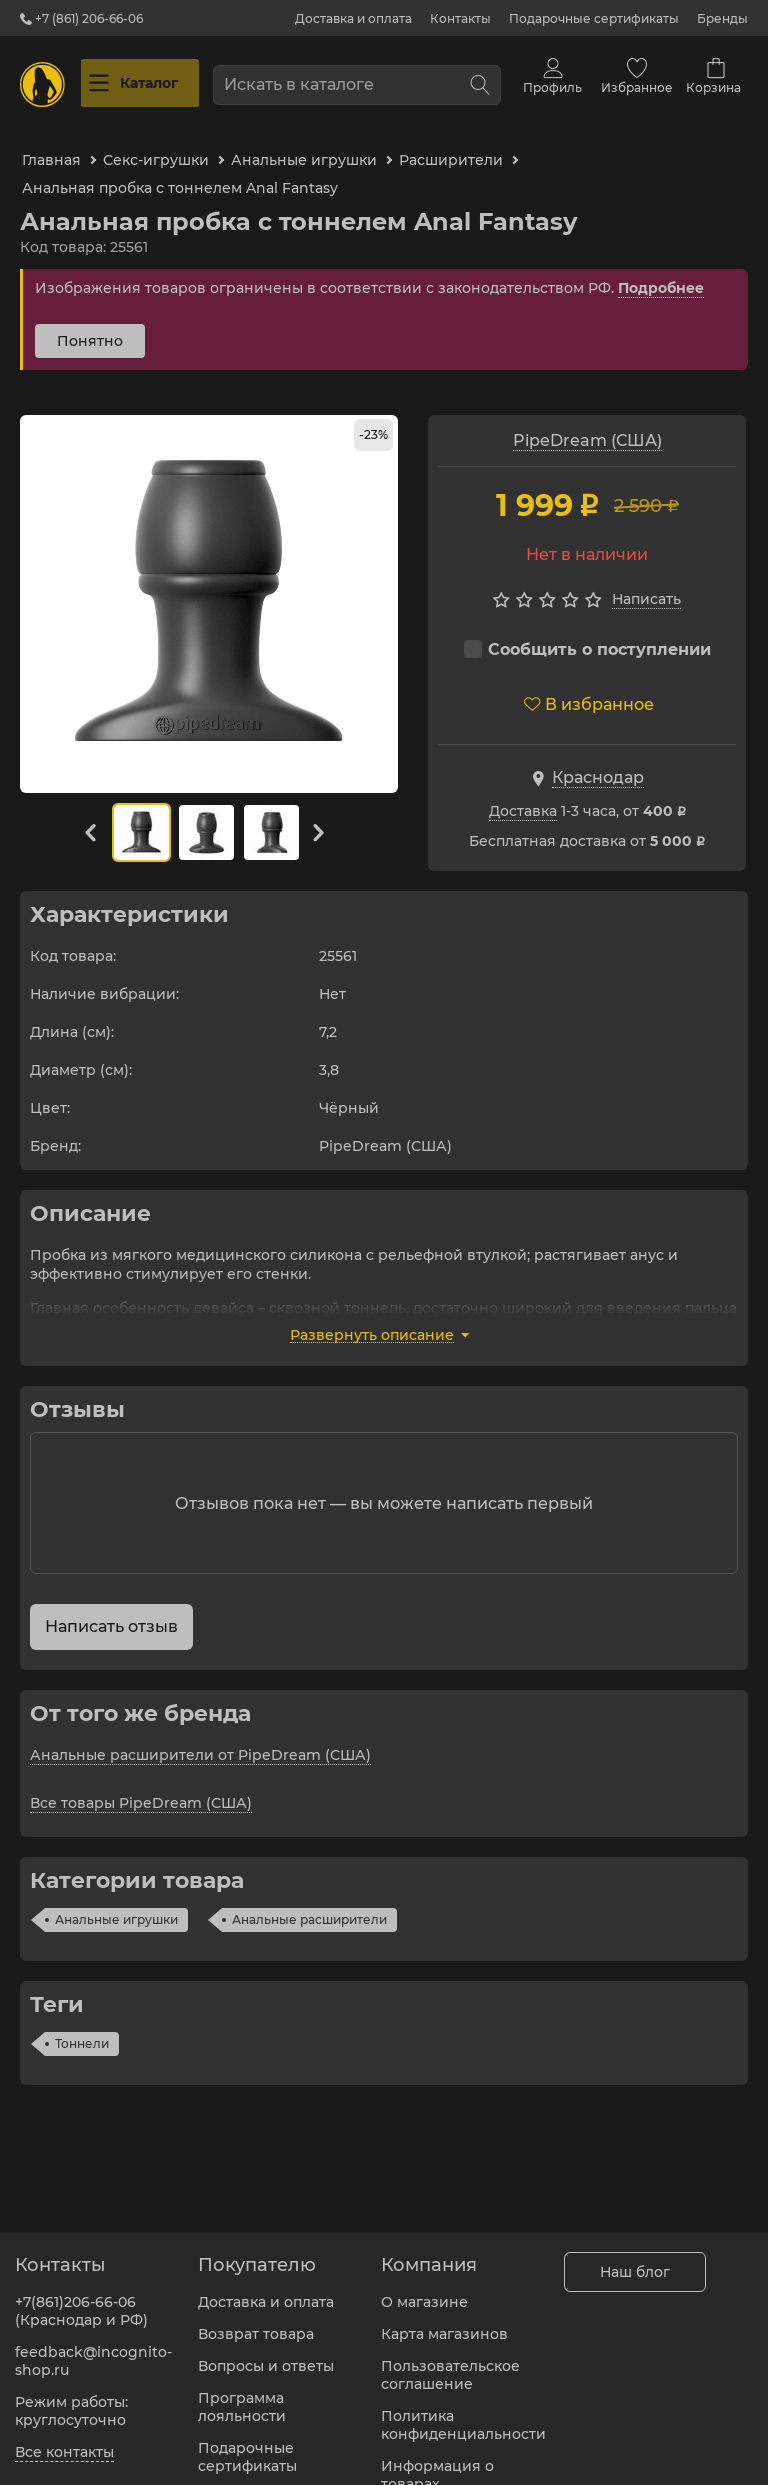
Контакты (460, 18)
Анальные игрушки (116, 1901)
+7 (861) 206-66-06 (81, 18)
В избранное (589, 686)
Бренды (722, 18)
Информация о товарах (437, 2463)
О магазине (424, 2290)
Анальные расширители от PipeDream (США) (200, 1737)
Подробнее (661, 270)
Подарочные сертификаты (594, 18)
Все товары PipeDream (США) (141, 1785)
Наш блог (635, 2260)
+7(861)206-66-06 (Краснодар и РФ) (81, 2299)
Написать (646, 581)
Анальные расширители (309, 1901)
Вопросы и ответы (266, 2354)
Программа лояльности (242, 2395)
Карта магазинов (444, 2322)
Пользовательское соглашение (450, 2363)
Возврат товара (256, 2322)
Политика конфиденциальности (463, 2413)
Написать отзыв (111, 1608)
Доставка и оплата (353, 18)
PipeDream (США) (587, 422)
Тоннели (82, 2025)
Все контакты (64, 2440)
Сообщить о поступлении (587, 631)
